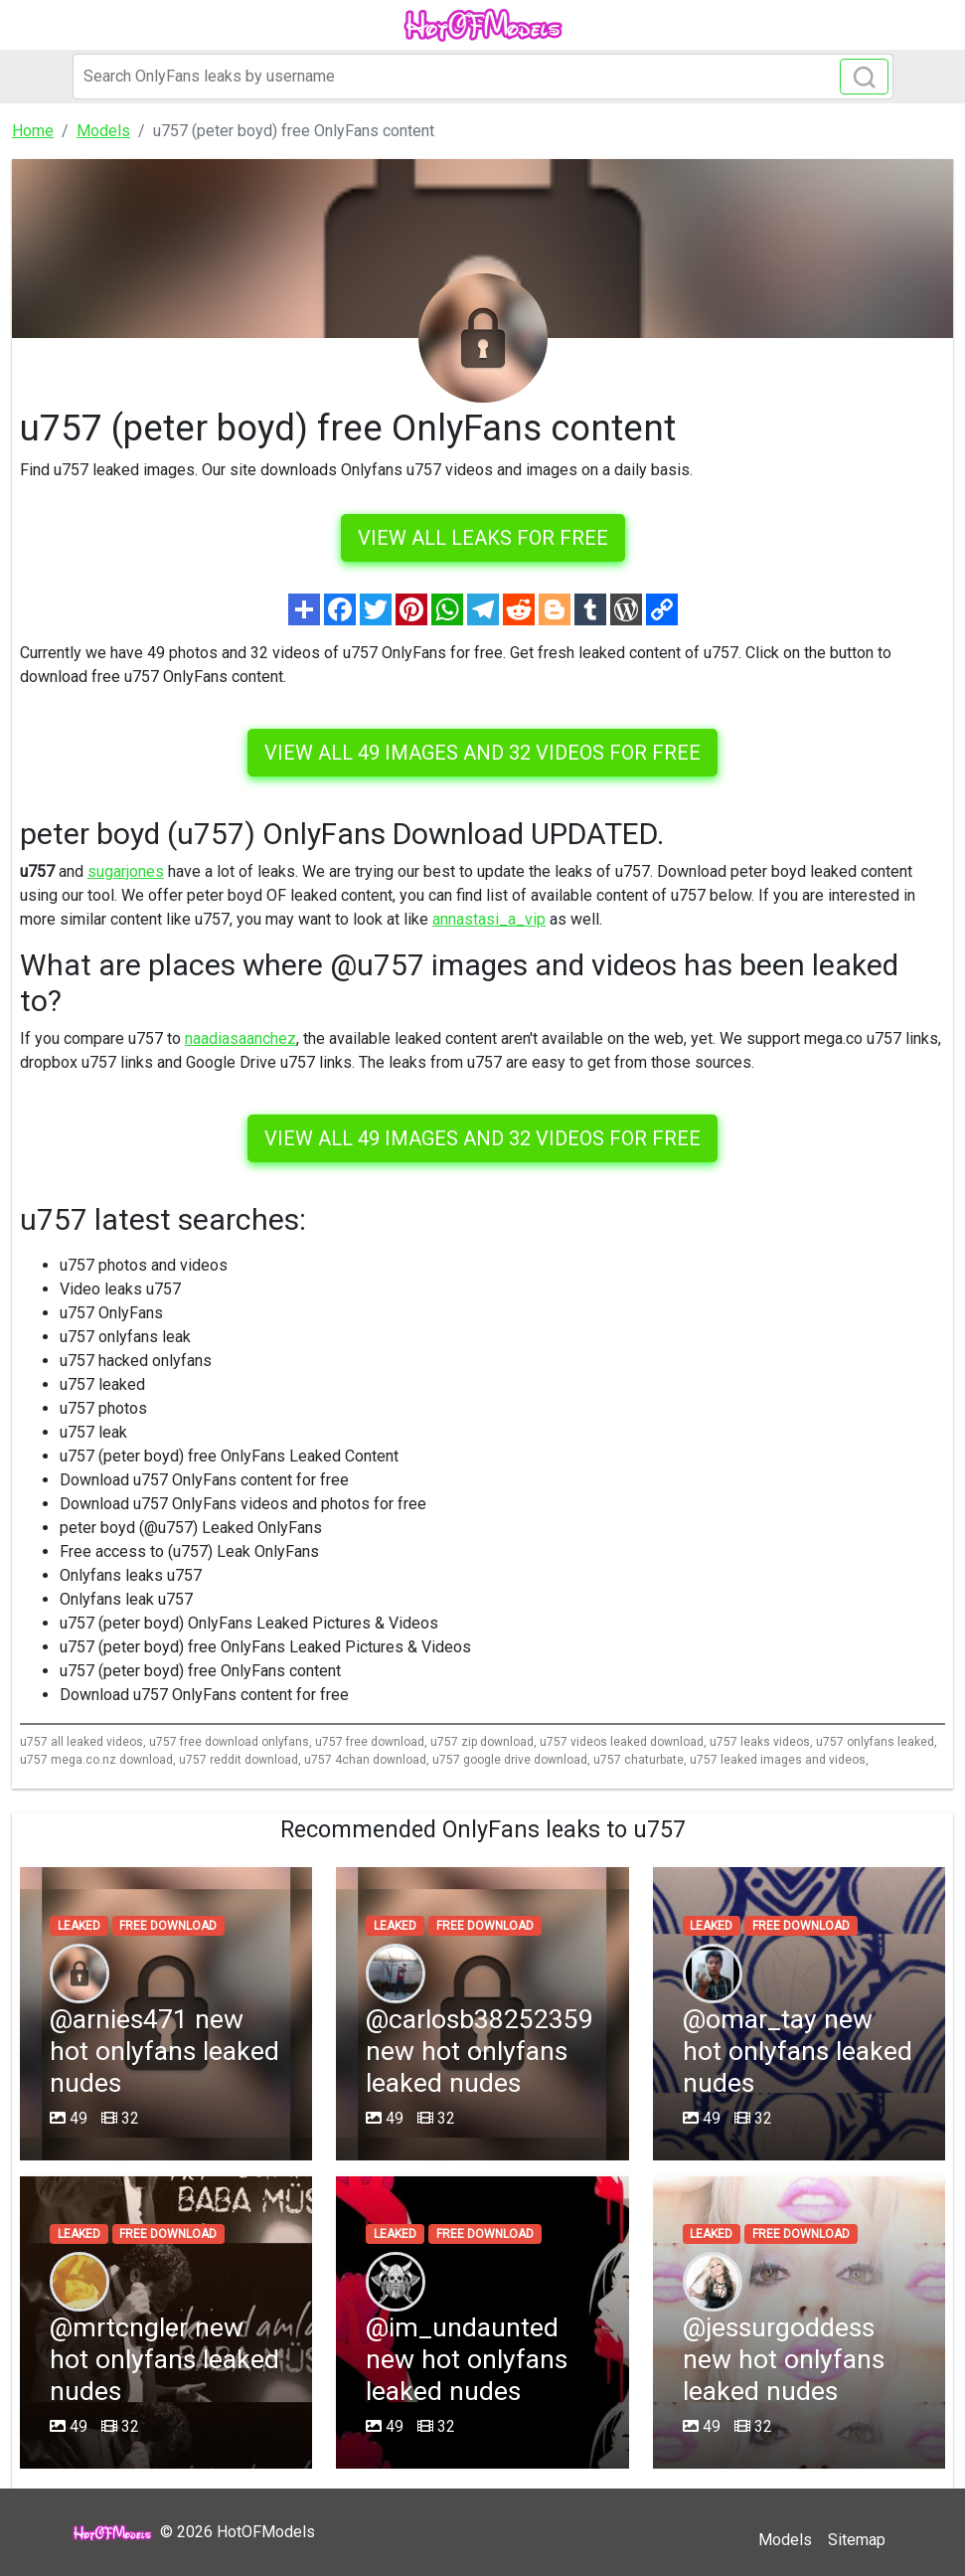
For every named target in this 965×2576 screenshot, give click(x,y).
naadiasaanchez (240, 1038)
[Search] (483, 76)
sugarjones (125, 871)
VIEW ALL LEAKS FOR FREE (483, 538)
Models (785, 2539)
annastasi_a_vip (489, 919)
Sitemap (856, 2539)
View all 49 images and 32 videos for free (482, 753)
